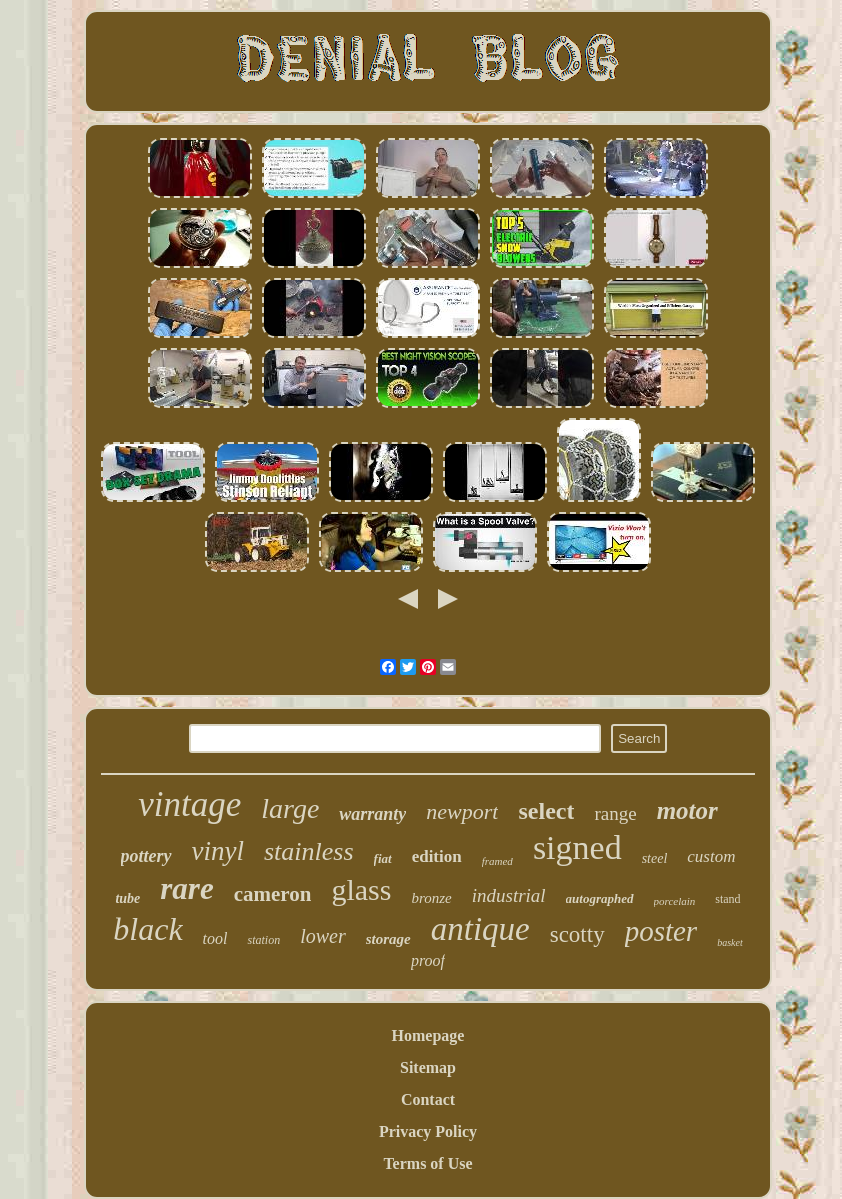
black (147, 929)
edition (437, 856)
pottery (146, 856)
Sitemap (428, 1067)
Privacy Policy (428, 1131)
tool (215, 938)
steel (655, 858)
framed (497, 861)
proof (428, 960)
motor (687, 810)
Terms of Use (427, 1163)
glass (361, 889)
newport (462, 811)
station (263, 940)
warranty (372, 814)
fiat (383, 858)
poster (661, 931)
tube (127, 898)
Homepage (428, 1035)
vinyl (218, 851)
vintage (189, 804)
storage (388, 939)
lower (323, 936)
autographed (600, 898)
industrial (509, 895)
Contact (428, 1099)
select (546, 811)
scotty (577, 934)
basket (730, 942)
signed (577, 847)
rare (186, 888)
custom (711, 856)
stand (727, 899)
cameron (273, 894)
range (615, 813)
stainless (309, 851)
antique (480, 929)
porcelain (675, 901)
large (290, 808)
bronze (431, 898)
